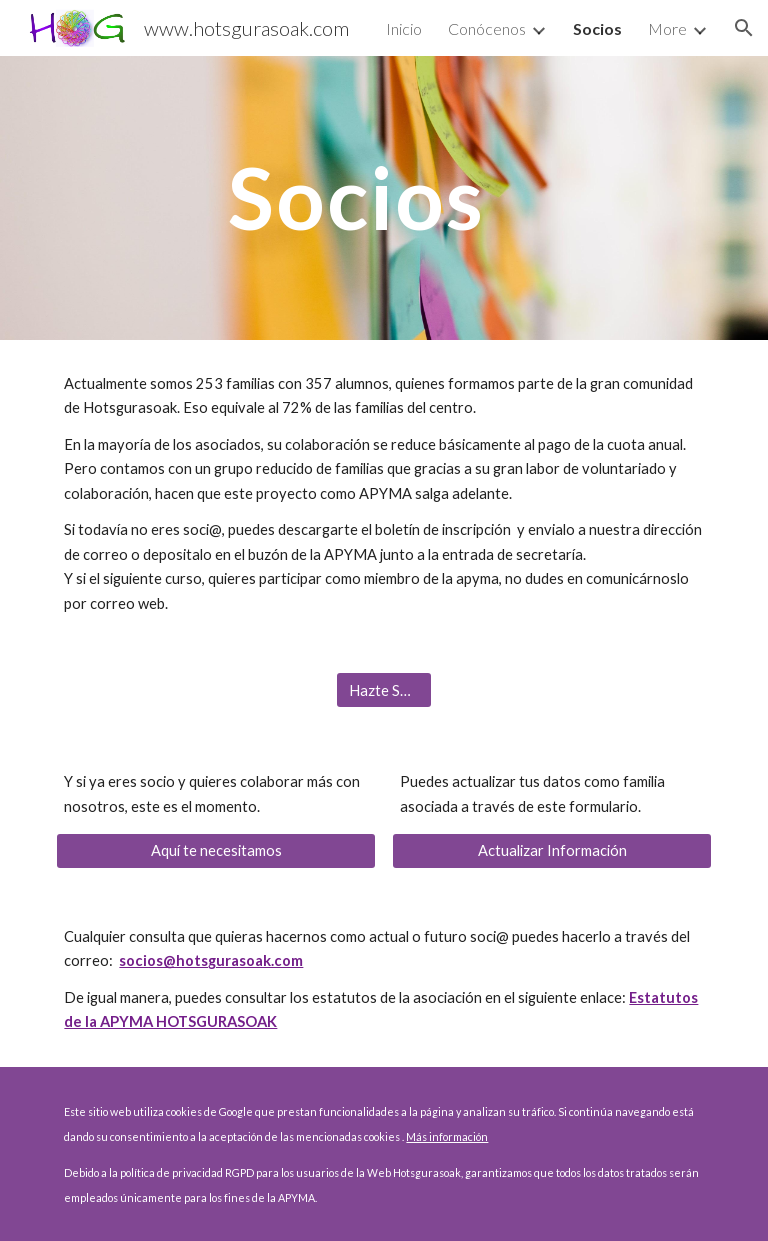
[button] (744, 28)
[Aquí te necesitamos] (215, 851)
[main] (355, 197)
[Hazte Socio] (383, 690)
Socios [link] (597, 28)
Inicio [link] (404, 28)
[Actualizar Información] (551, 851)
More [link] (667, 28)
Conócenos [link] (487, 28)
